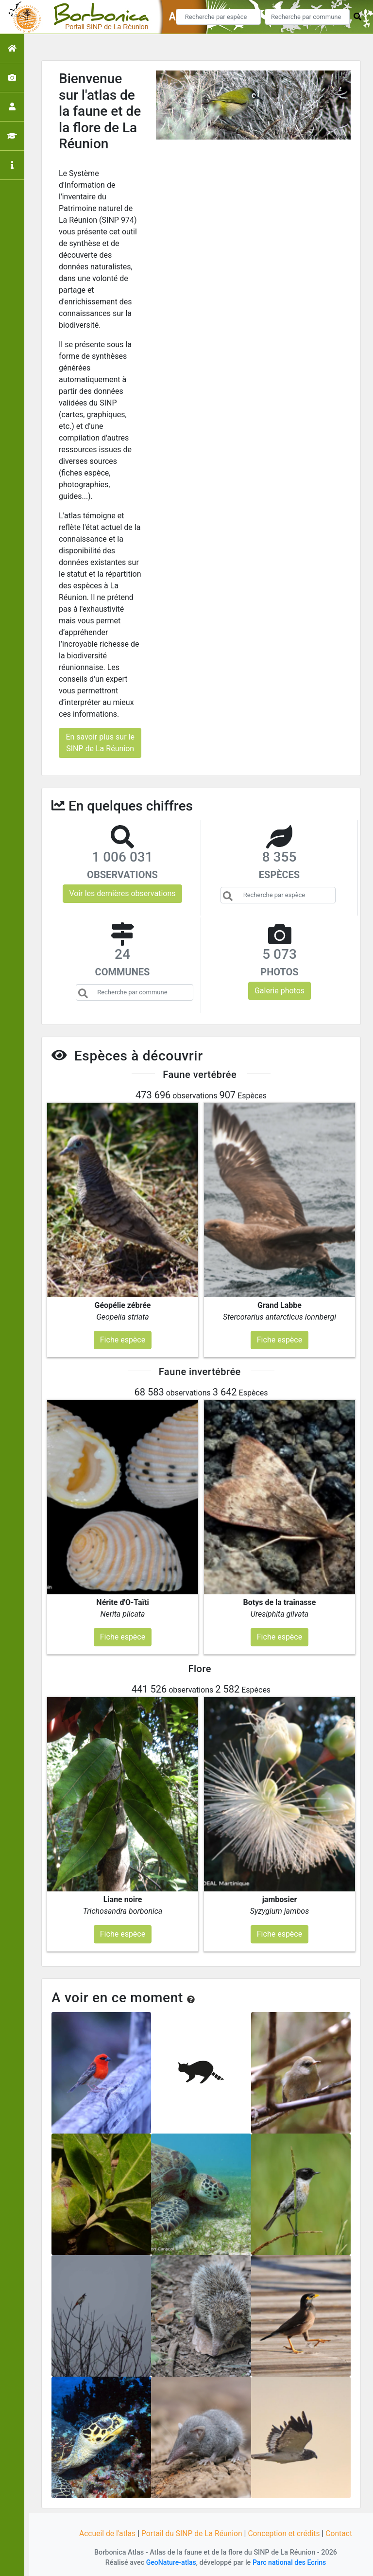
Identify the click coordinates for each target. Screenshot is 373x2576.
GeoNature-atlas (170, 2562)
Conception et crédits (285, 2533)
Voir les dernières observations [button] (122, 893)
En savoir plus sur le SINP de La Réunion (100, 742)
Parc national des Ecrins (289, 2562)
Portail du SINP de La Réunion (191, 2533)
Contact (341, 2533)
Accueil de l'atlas (105, 2533)
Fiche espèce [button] (122, 1339)
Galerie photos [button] (279, 990)
